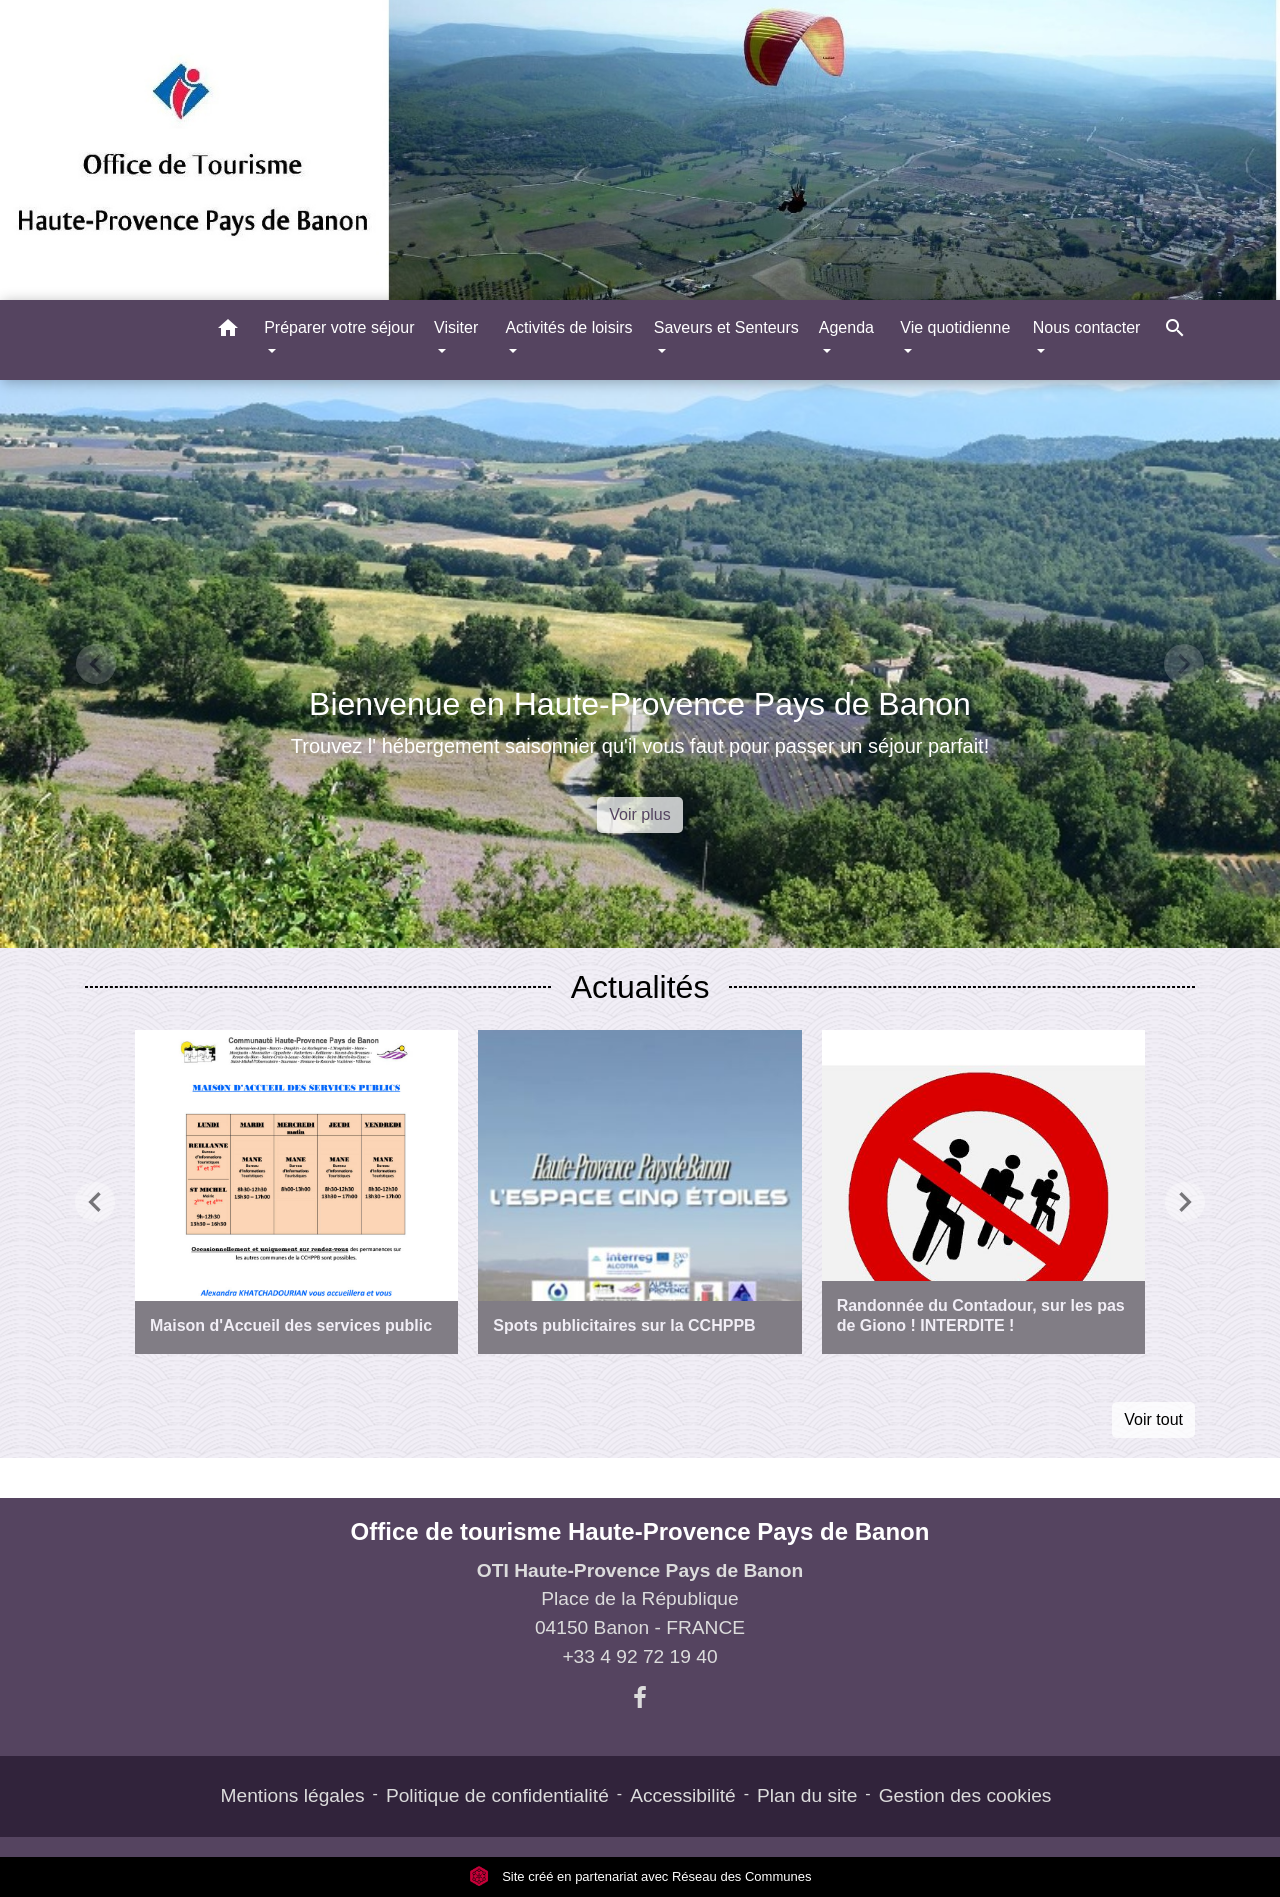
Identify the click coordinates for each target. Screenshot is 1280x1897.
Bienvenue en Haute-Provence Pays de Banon (640, 704)
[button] (228, 331)
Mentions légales (293, 1795)
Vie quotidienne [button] (955, 327)
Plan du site (807, 1795)
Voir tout (1153, 1419)
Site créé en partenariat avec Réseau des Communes (640, 1876)
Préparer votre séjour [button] (339, 327)
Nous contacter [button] (1087, 327)
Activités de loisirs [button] (568, 327)
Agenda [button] (846, 327)
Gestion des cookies (965, 1795)
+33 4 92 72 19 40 (639, 1656)
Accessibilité (683, 1795)
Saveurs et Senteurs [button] (726, 327)
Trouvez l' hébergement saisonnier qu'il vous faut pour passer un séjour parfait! (640, 746)
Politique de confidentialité (497, 1795)
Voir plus (639, 814)
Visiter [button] (456, 327)
